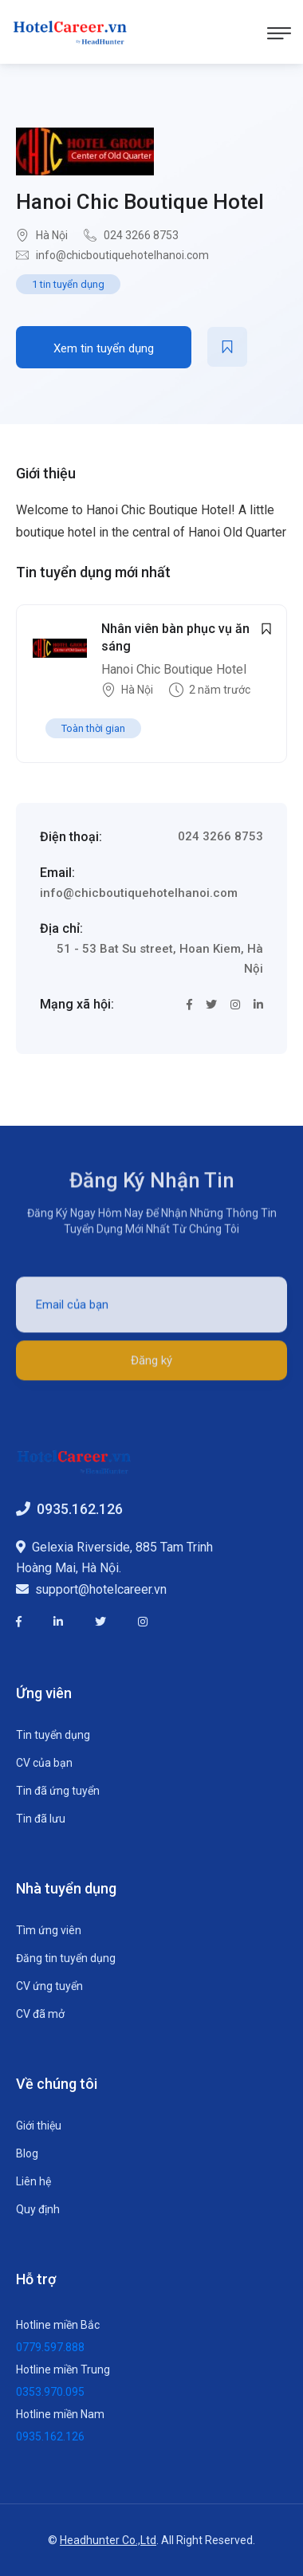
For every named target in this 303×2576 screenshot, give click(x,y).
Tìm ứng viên (48, 1930)
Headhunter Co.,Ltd (108, 2540)
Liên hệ (33, 2181)
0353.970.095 (50, 2391)
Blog (27, 2153)
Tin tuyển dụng (53, 1734)
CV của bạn (44, 1762)
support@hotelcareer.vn (101, 1589)
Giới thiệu (38, 2125)
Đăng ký (151, 1367)
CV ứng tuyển (49, 1986)
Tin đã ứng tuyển (58, 1790)
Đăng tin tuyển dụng (66, 1958)
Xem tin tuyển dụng (103, 348)
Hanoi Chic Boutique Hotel (140, 202)
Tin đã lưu (40, 1818)
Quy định (38, 2209)
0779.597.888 (50, 2347)
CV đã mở (40, 2014)
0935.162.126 (80, 1508)
